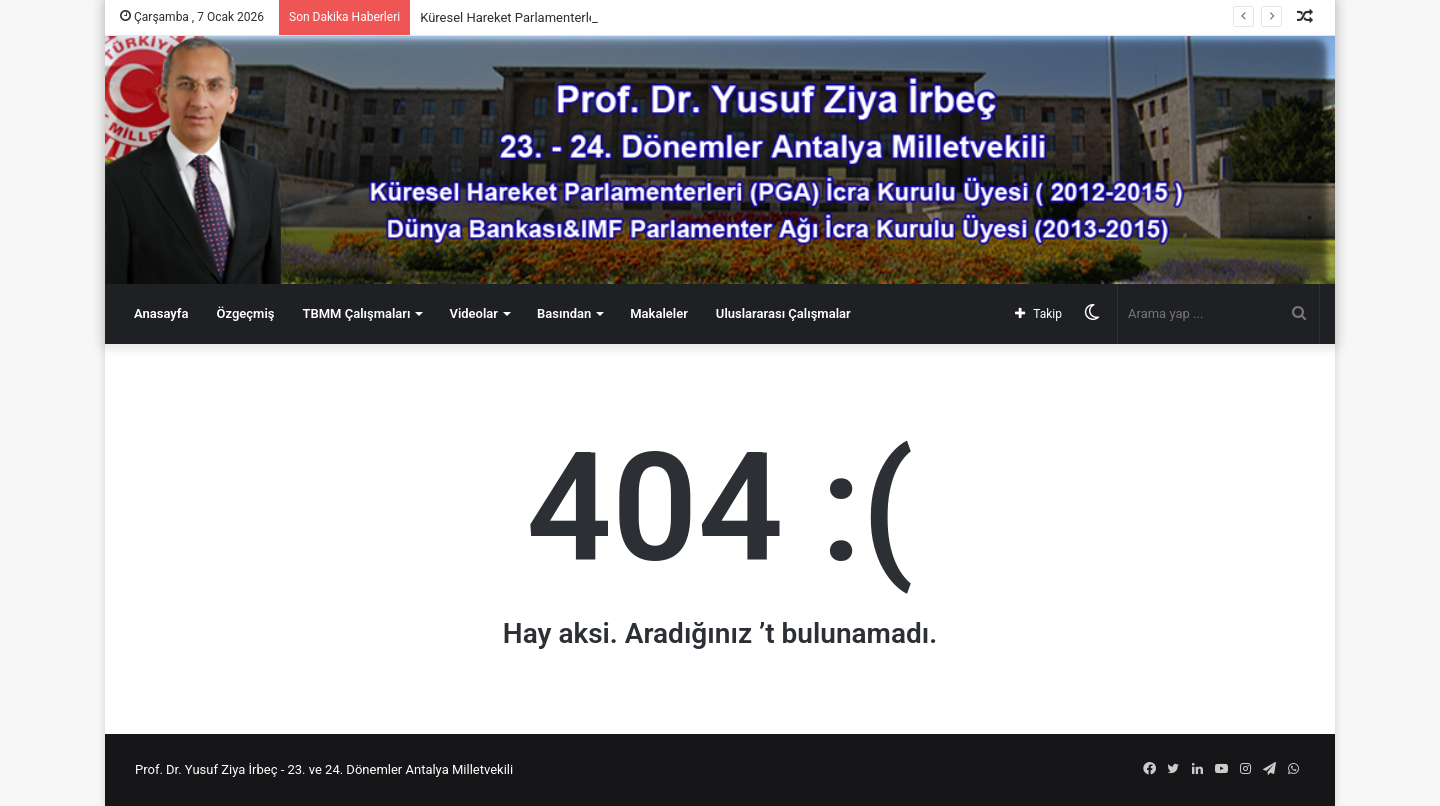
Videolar (473, 313)
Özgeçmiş (245, 313)
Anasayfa (161, 313)
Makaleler (659, 313)
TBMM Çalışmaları (356, 313)
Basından (564, 313)
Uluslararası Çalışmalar (783, 313)
